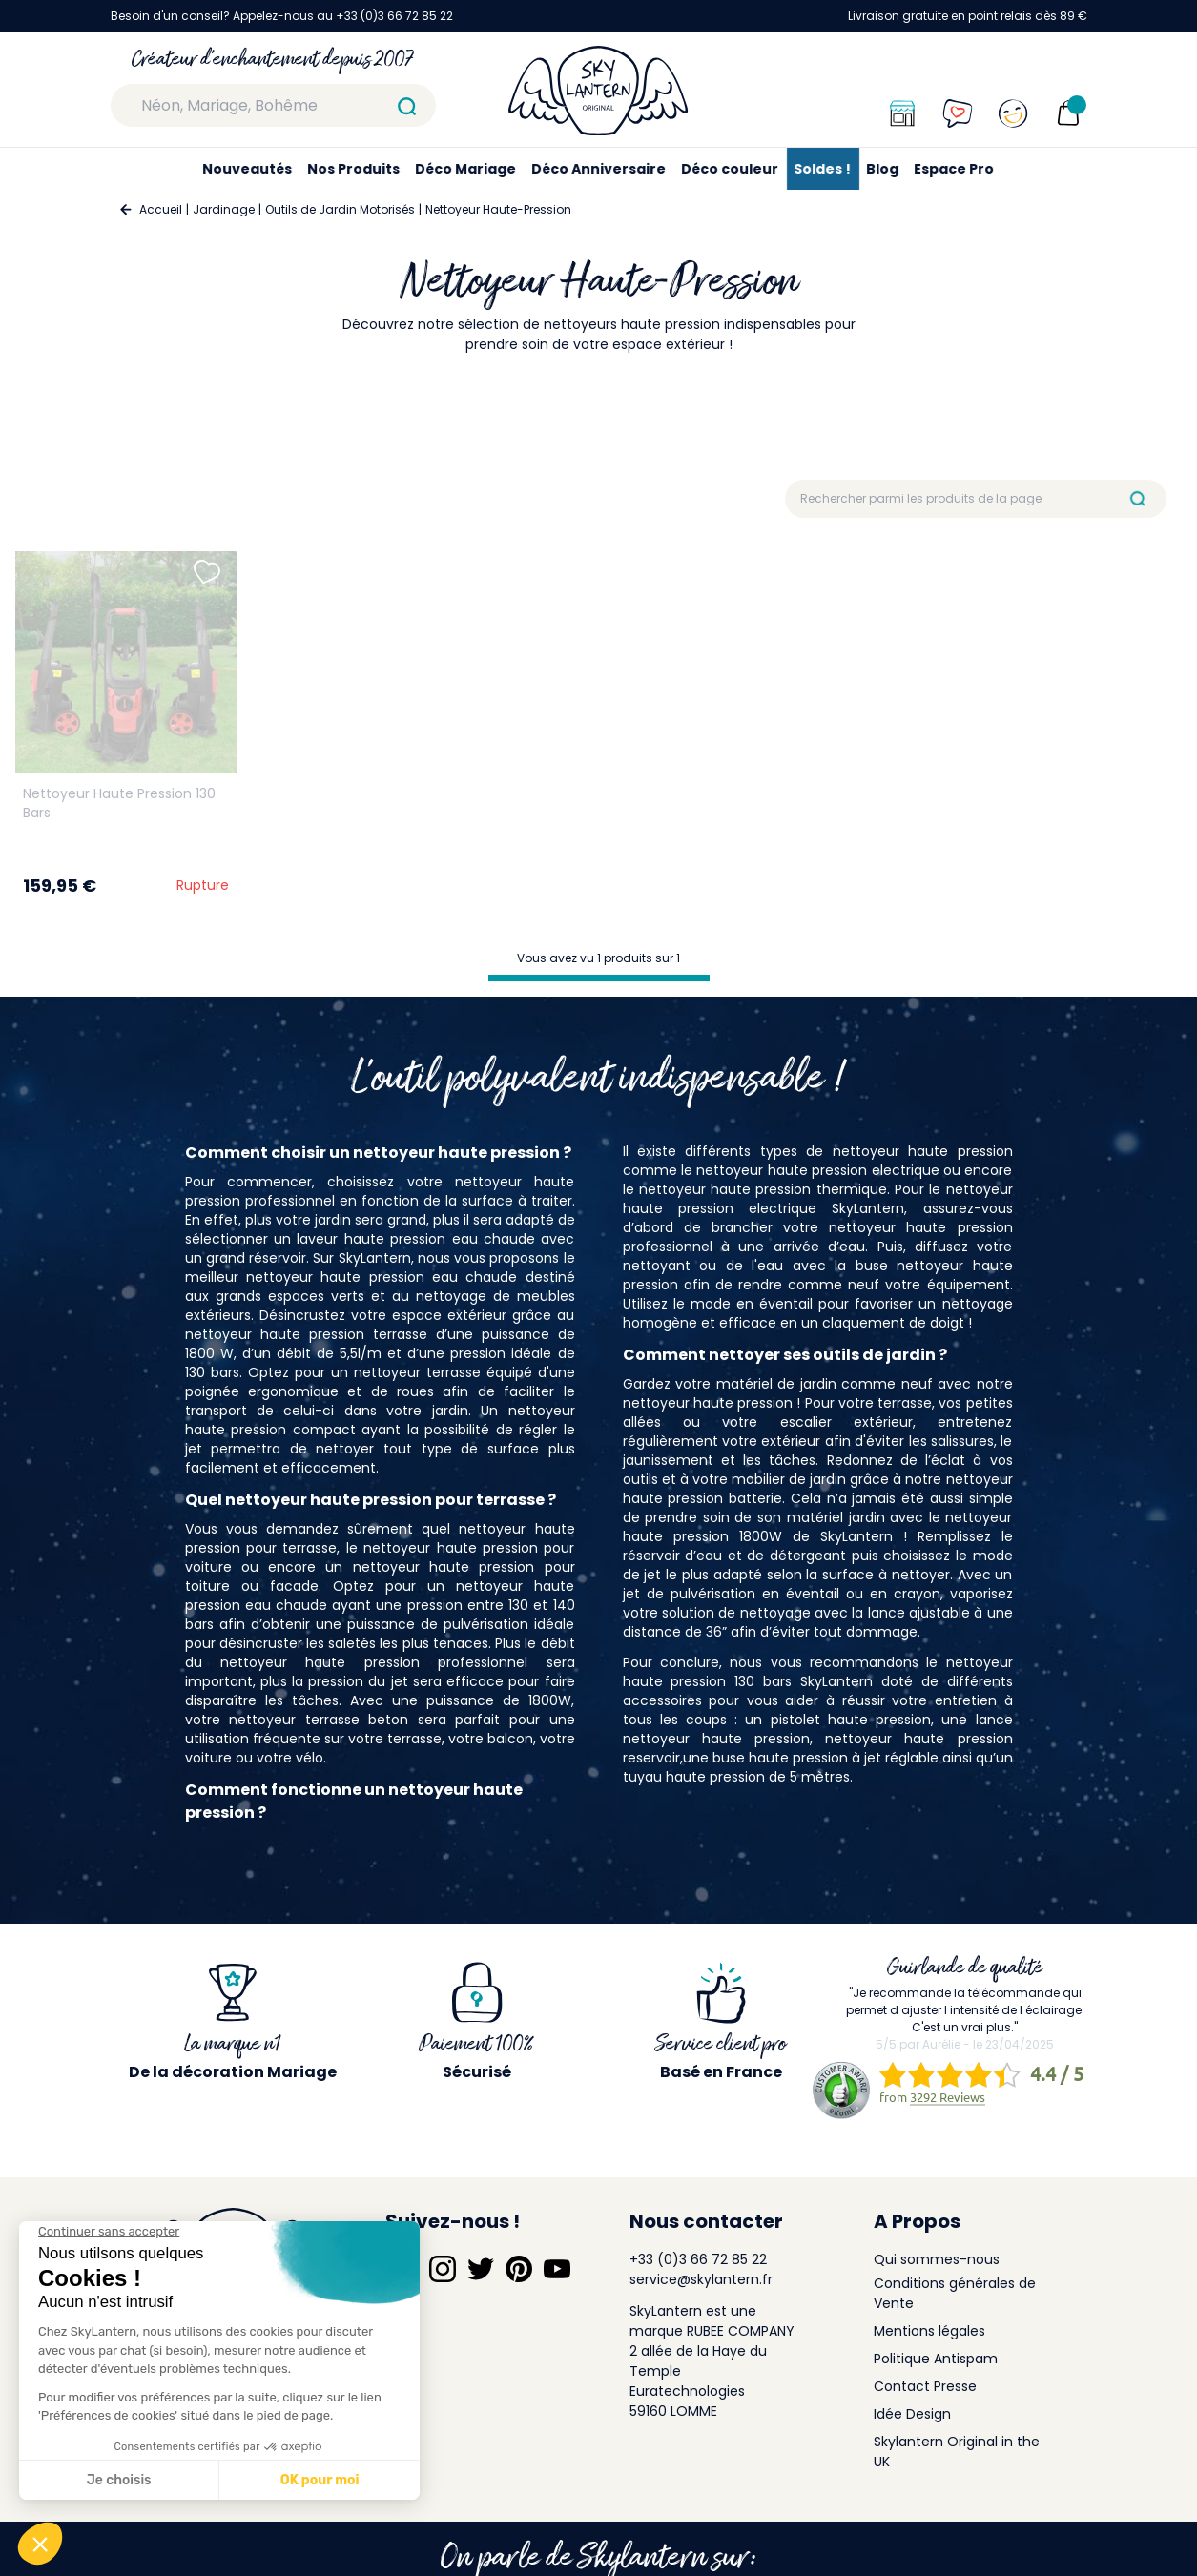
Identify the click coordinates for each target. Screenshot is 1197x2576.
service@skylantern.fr (701, 2279)
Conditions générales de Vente (955, 2293)
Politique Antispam (936, 2358)
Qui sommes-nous (937, 2259)
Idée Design (912, 2413)
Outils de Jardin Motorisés (340, 209)
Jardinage (224, 209)
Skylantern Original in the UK (957, 2451)
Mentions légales (929, 2330)
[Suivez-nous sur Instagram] (442, 2269)
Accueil (160, 209)
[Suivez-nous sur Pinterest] (519, 2269)
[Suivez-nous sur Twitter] (481, 2269)
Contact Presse (925, 2386)
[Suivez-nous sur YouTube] (557, 2269)
